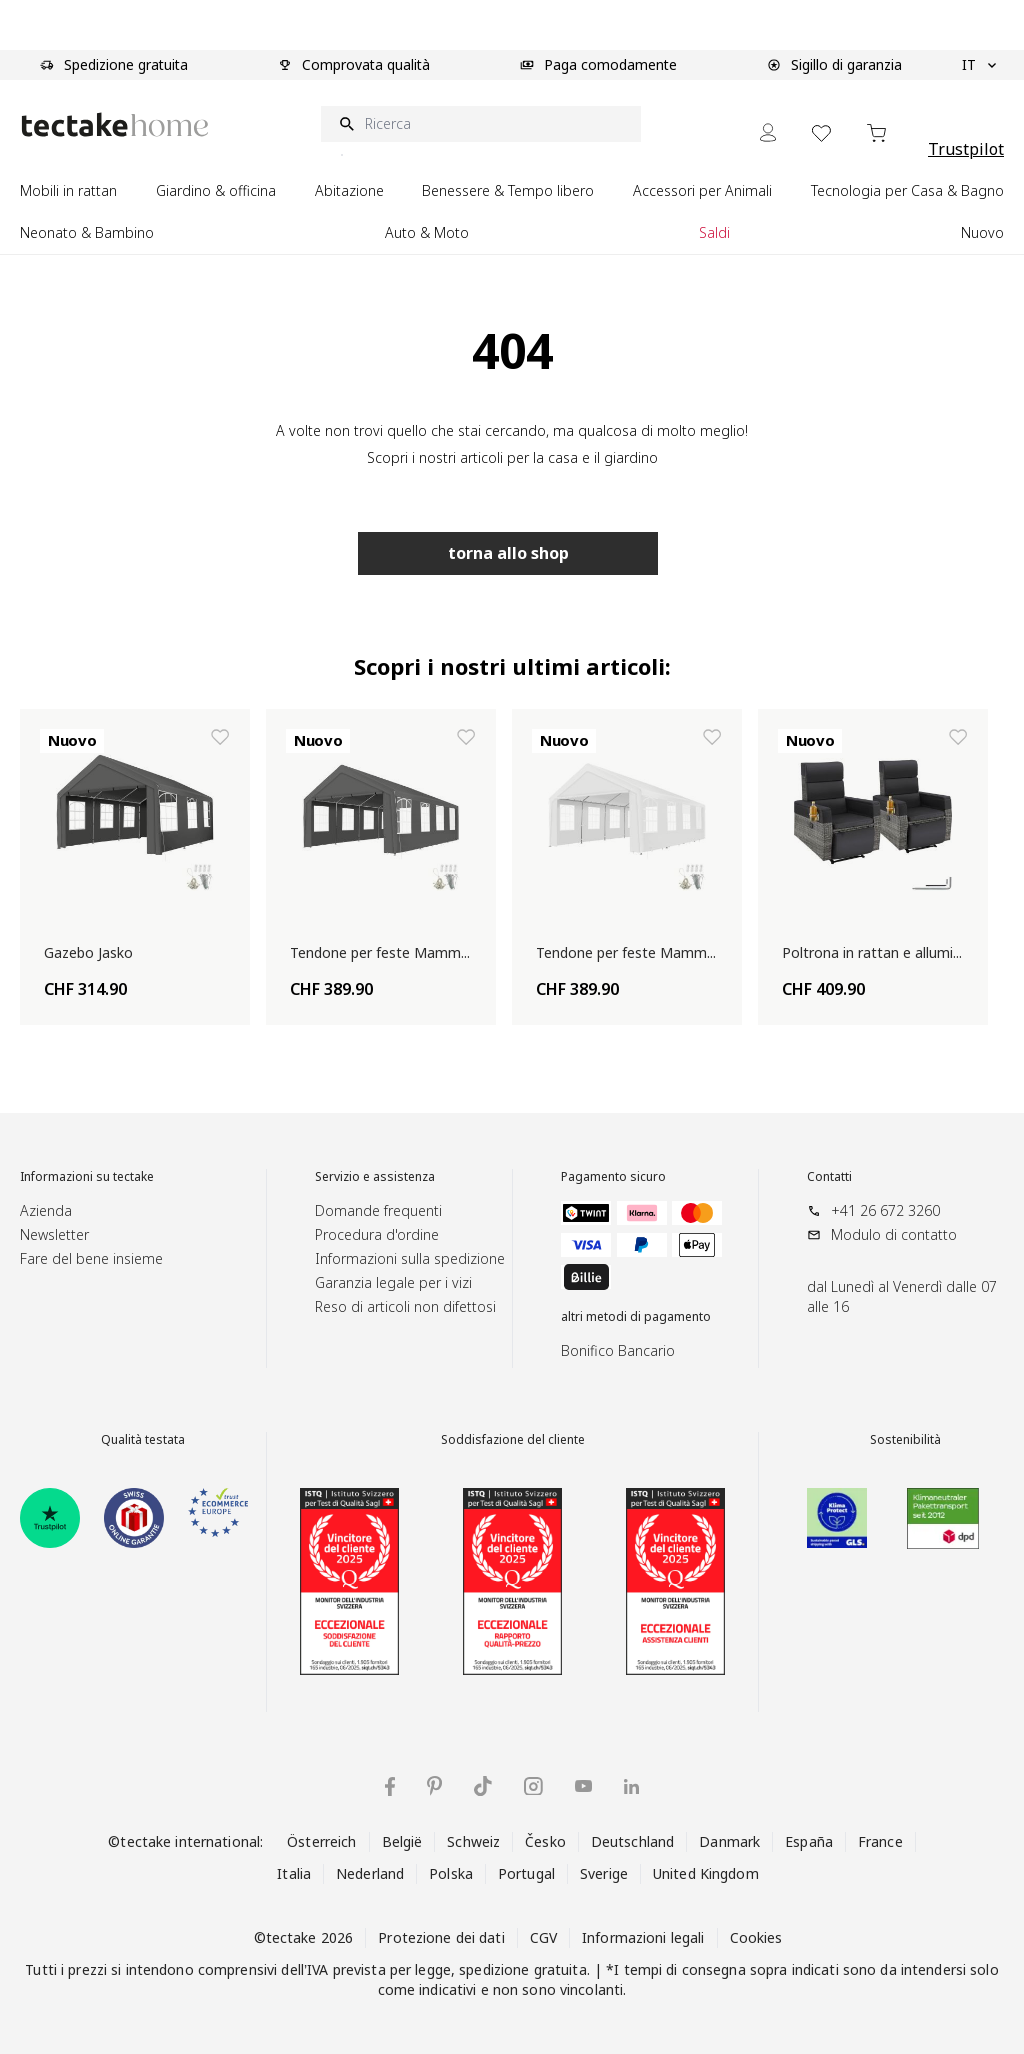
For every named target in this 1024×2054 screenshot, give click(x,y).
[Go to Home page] (115, 124)
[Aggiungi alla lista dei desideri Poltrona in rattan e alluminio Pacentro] (958, 737)
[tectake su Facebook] (390, 1786)
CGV (543, 1937)
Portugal (526, 1873)
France (880, 1841)
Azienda (46, 1210)
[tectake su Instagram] (533, 1786)
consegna (714, 1969)
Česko (545, 1841)
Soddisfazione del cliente (513, 1440)
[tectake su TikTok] (483, 1786)
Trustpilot (966, 149)
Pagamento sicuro (613, 1177)
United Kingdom (706, 1873)
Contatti (829, 1177)
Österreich (321, 1841)
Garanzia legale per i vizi (393, 1282)
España (809, 1841)
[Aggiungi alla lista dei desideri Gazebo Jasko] (220, 737)
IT (979, 65)
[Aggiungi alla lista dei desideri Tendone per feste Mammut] (466, 737)
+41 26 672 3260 (885, 1210)
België (402, 1841)
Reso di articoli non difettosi (405, 1306)
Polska (451, 1873)
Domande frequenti (378, 1210)
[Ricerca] (481, 124)
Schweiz (473, 1841)
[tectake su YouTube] (583, 1786)
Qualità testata (143, 1440)
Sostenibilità (905, 1440)
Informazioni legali (643, 1937)
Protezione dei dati (441, 1937)
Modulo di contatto (894, 1234)
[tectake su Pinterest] (434, 1786)
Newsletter (54, 1234)
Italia (294, 1873)
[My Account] (768, 132)
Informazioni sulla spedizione (410, 1258)
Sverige (604, 1873)
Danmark (729, 1841)
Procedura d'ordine (377, 1234)
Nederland (370, 1873)
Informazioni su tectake (87, 1177)
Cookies (756, 1937)
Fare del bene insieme (91, 1258)
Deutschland (632, 1841)
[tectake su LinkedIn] (631, 1786)
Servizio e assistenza (375, 1177)
